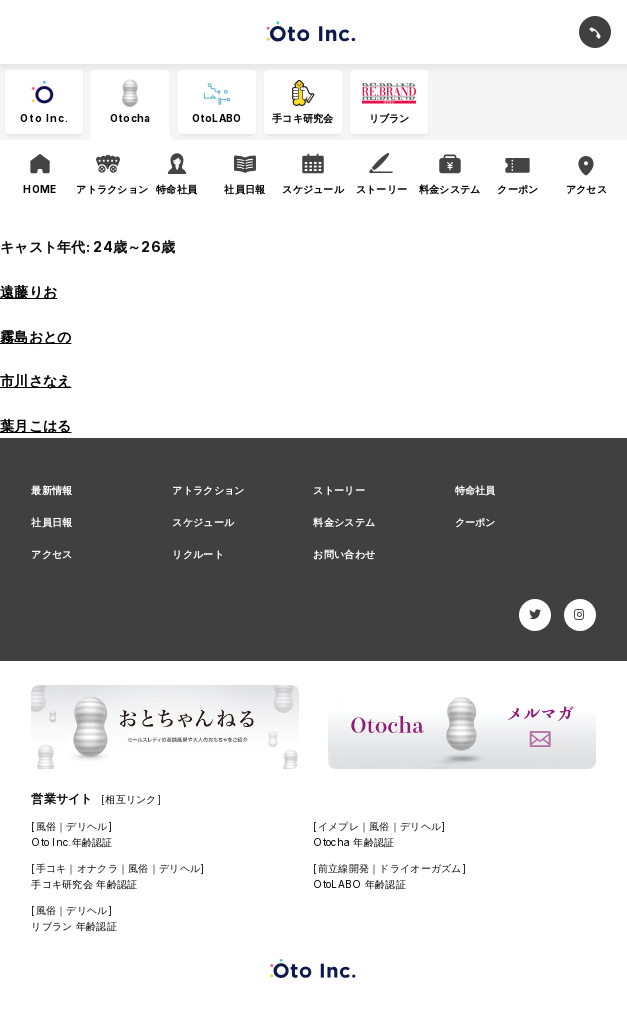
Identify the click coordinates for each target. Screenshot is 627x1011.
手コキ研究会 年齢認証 (84, 884)
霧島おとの (35, 336)
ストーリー (338, 490)
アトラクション (208, 490)
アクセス (51, 554)
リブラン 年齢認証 (74, 926)
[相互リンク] (131, 799)
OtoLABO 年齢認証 (359, 884)
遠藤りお (28, 291)
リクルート (197, 554)
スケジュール (203, 522)
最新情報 (51, 490)
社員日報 (51, 522)
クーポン (475, 522)
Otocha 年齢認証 (353, 842)
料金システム (344, 522)
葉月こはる (35, 425)
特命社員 (475, 490)
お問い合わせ (344, 554)
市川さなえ (35, 380)
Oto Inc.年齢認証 (71, 842)
